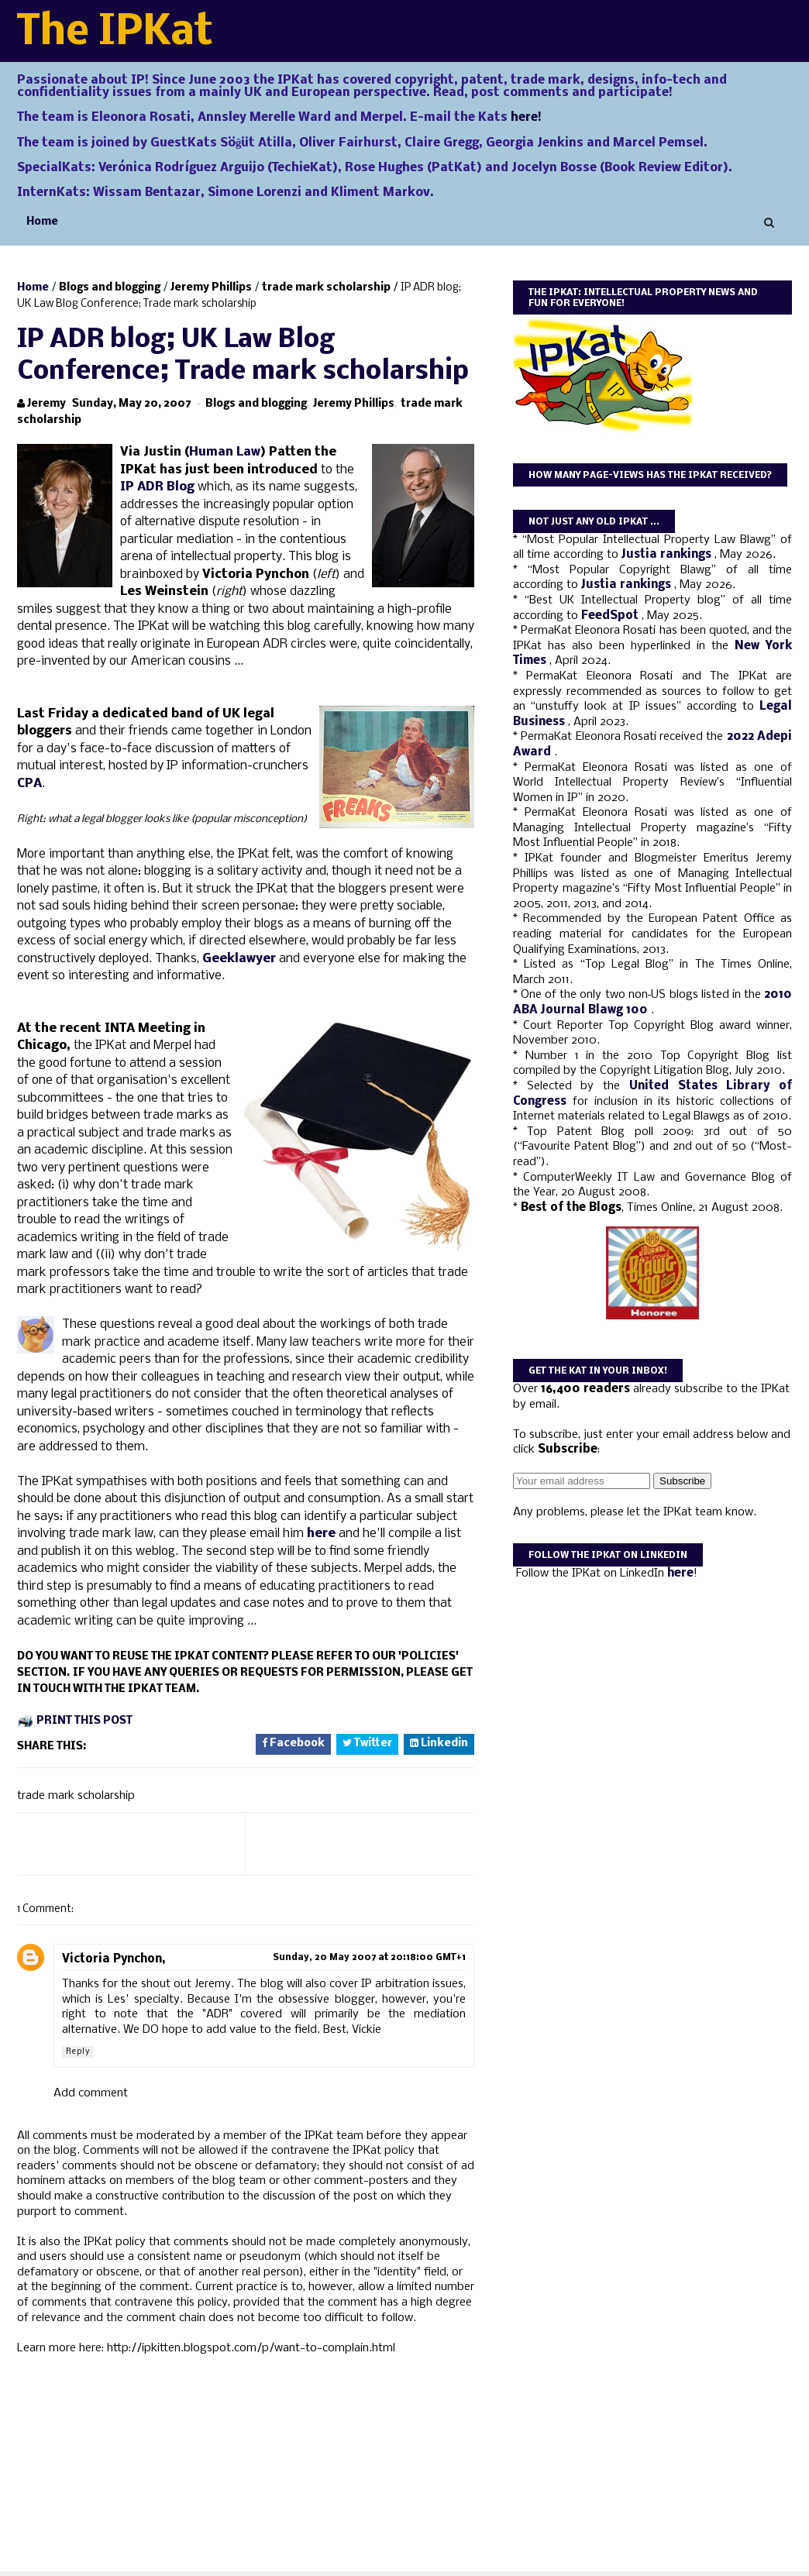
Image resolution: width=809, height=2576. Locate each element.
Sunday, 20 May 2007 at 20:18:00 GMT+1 (369, 1957)
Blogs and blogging (109, 288)
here (321, 1533)
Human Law (224, 452)
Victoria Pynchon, (114, 1959)
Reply (78, 2052)
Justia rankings (667, 555)
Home (42, 222)
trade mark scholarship (326, 288)
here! (526, 118)
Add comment (90, 2093)
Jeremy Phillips (211, 288)
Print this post (84, 1721)
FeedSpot (611, 616)
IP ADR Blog (157, 487)
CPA (29, 783)
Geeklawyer (240, 958)
